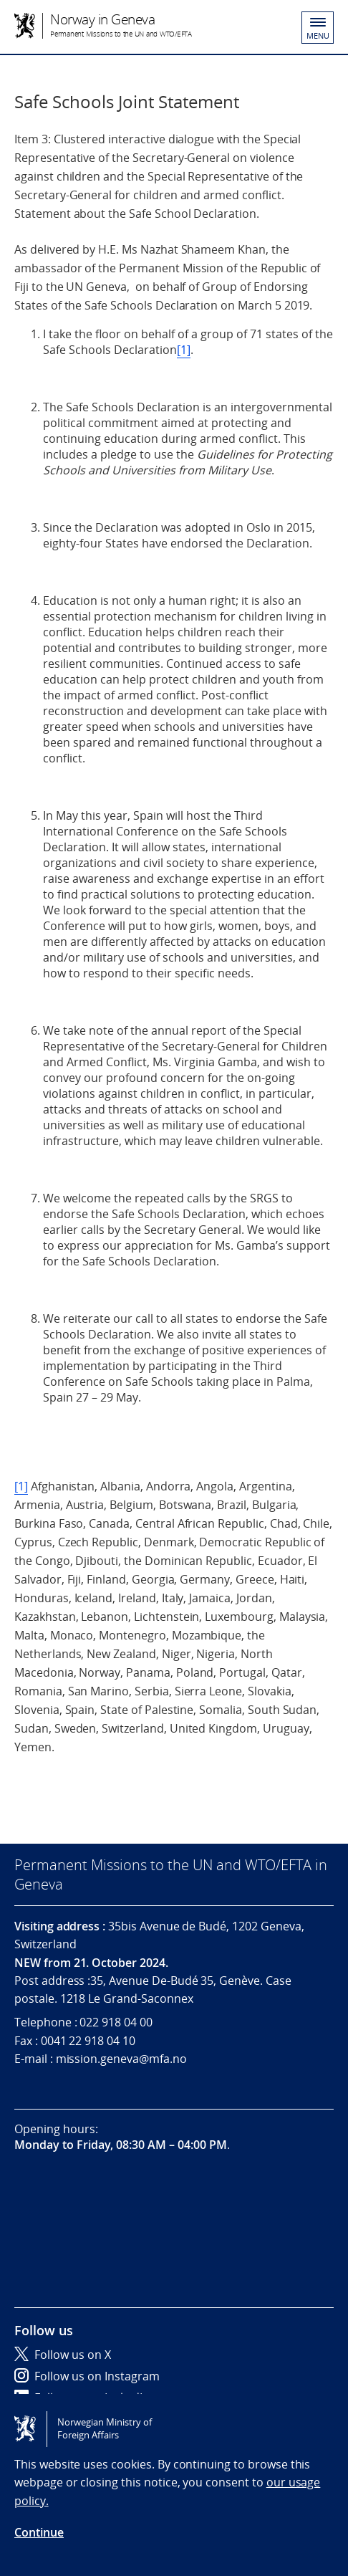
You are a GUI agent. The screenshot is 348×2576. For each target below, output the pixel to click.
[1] (183, 350)
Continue (39, 2532)
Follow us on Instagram (87, 2376)
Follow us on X (62, 2354)
